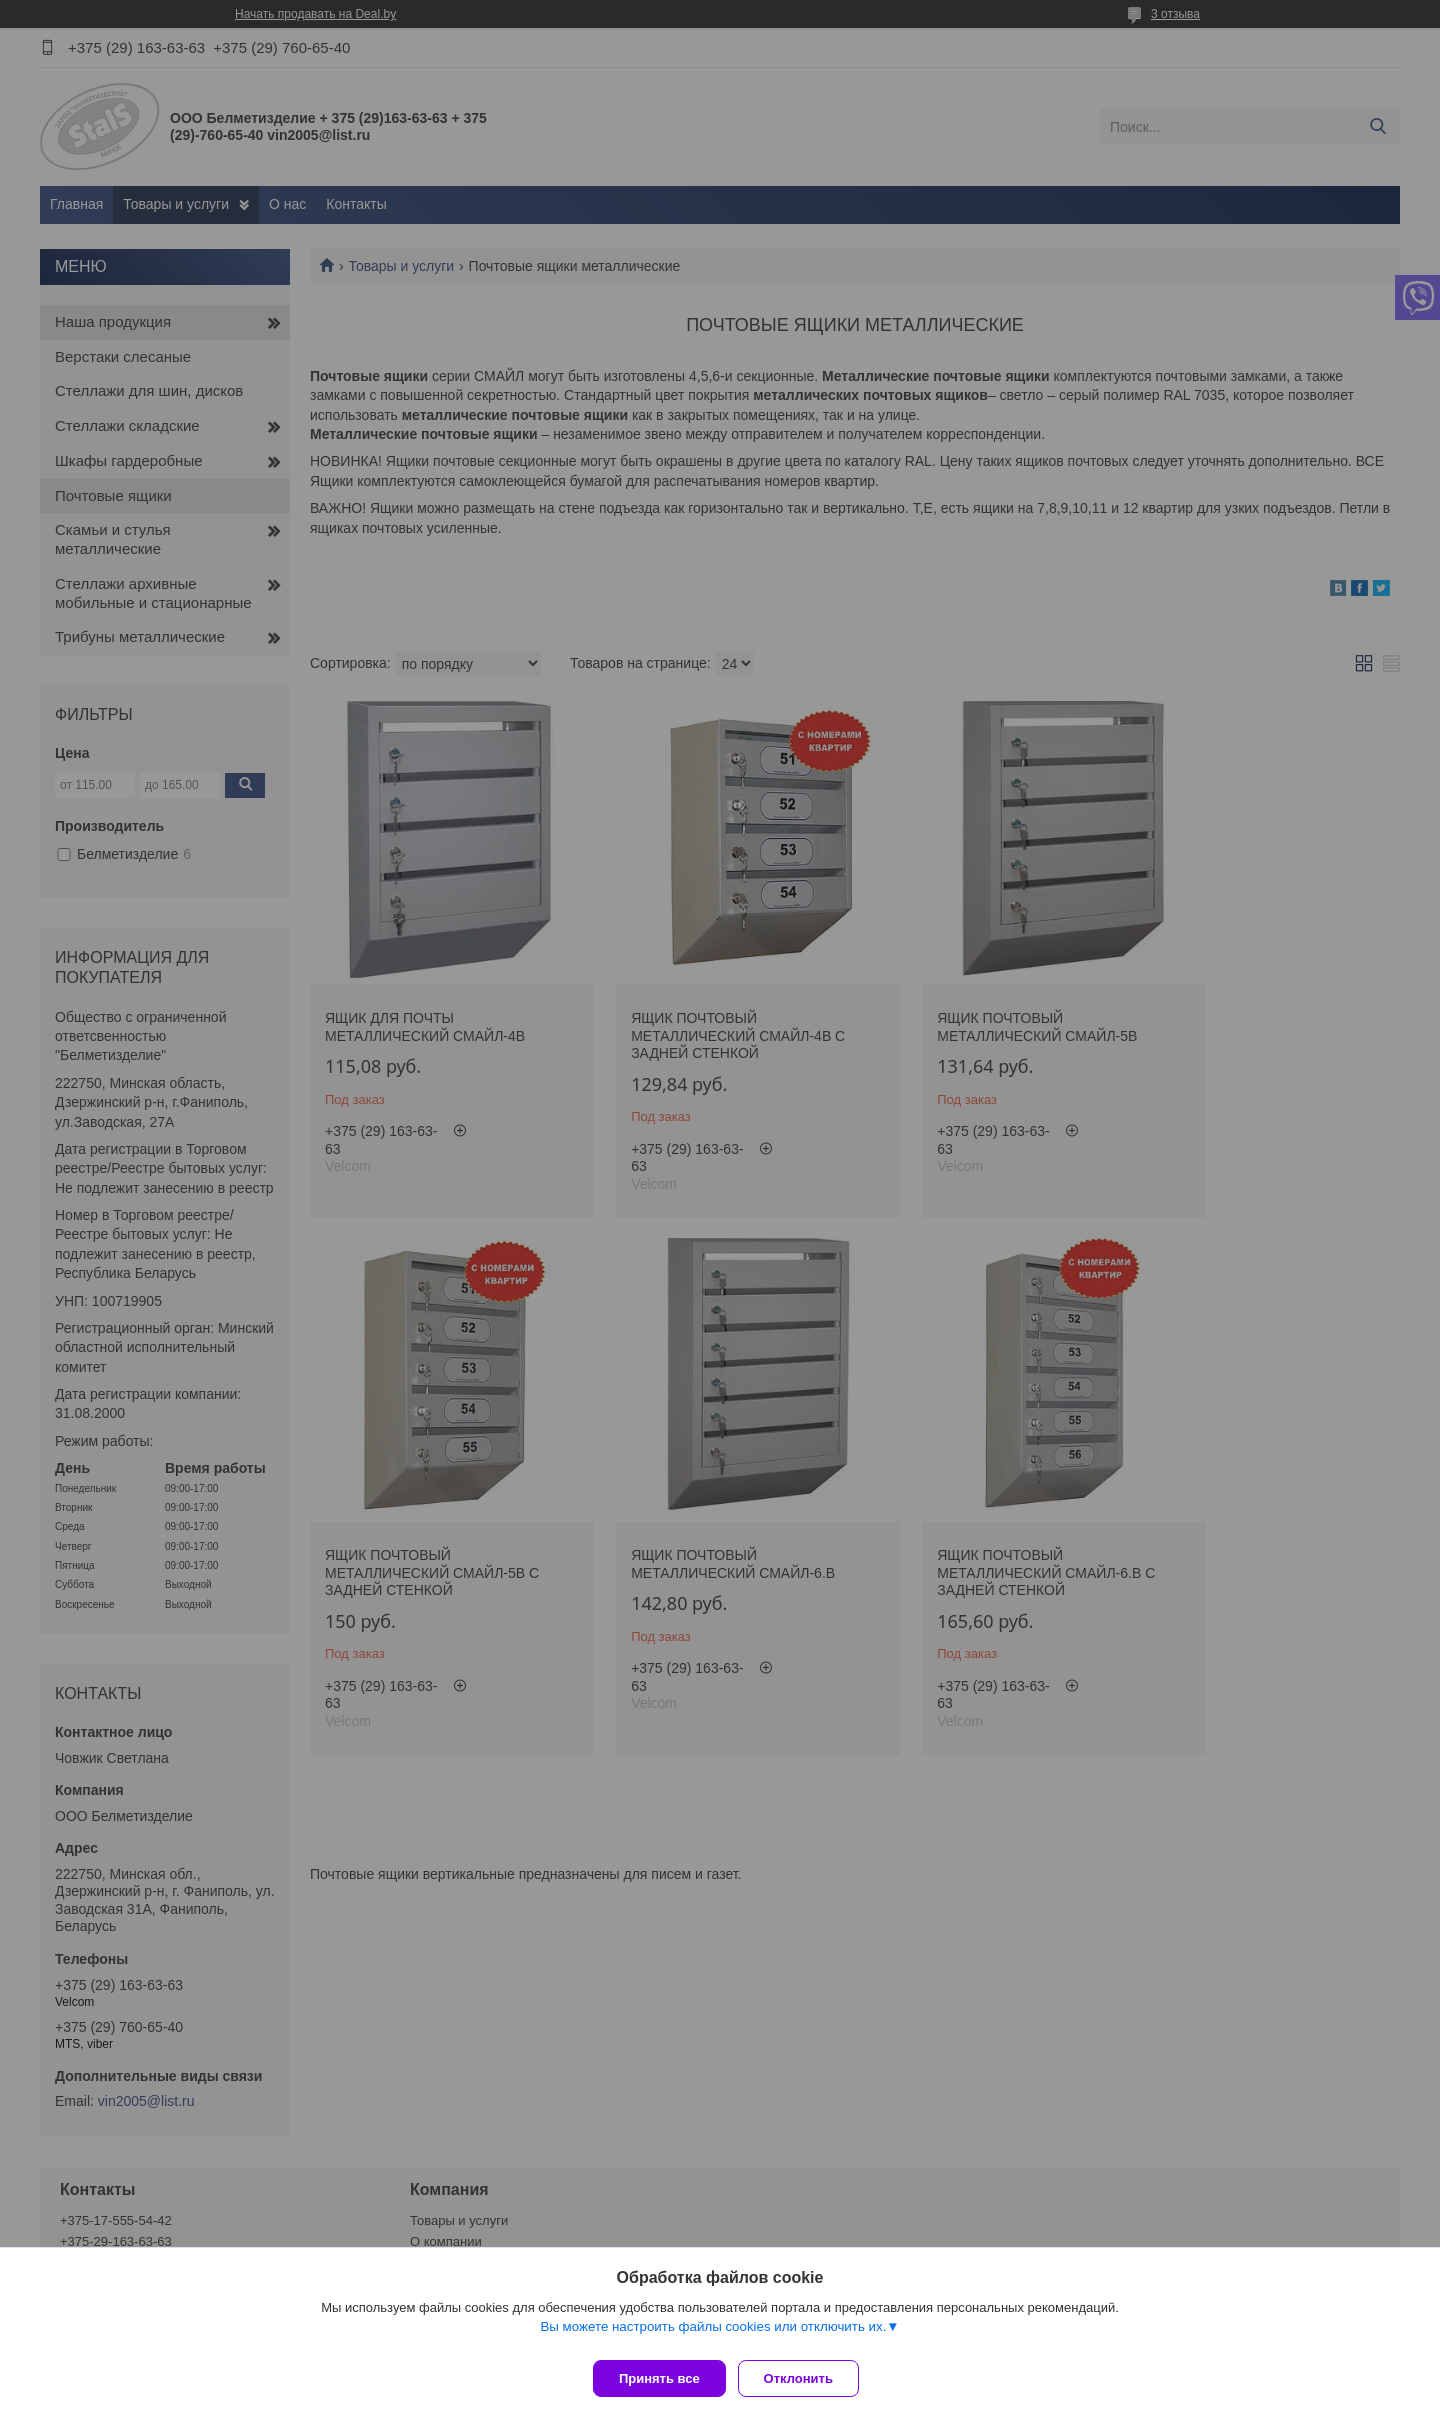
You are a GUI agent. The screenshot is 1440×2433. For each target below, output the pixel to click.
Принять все (659, 2378)
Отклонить (806, 2378)
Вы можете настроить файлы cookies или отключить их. (713, 2334)
